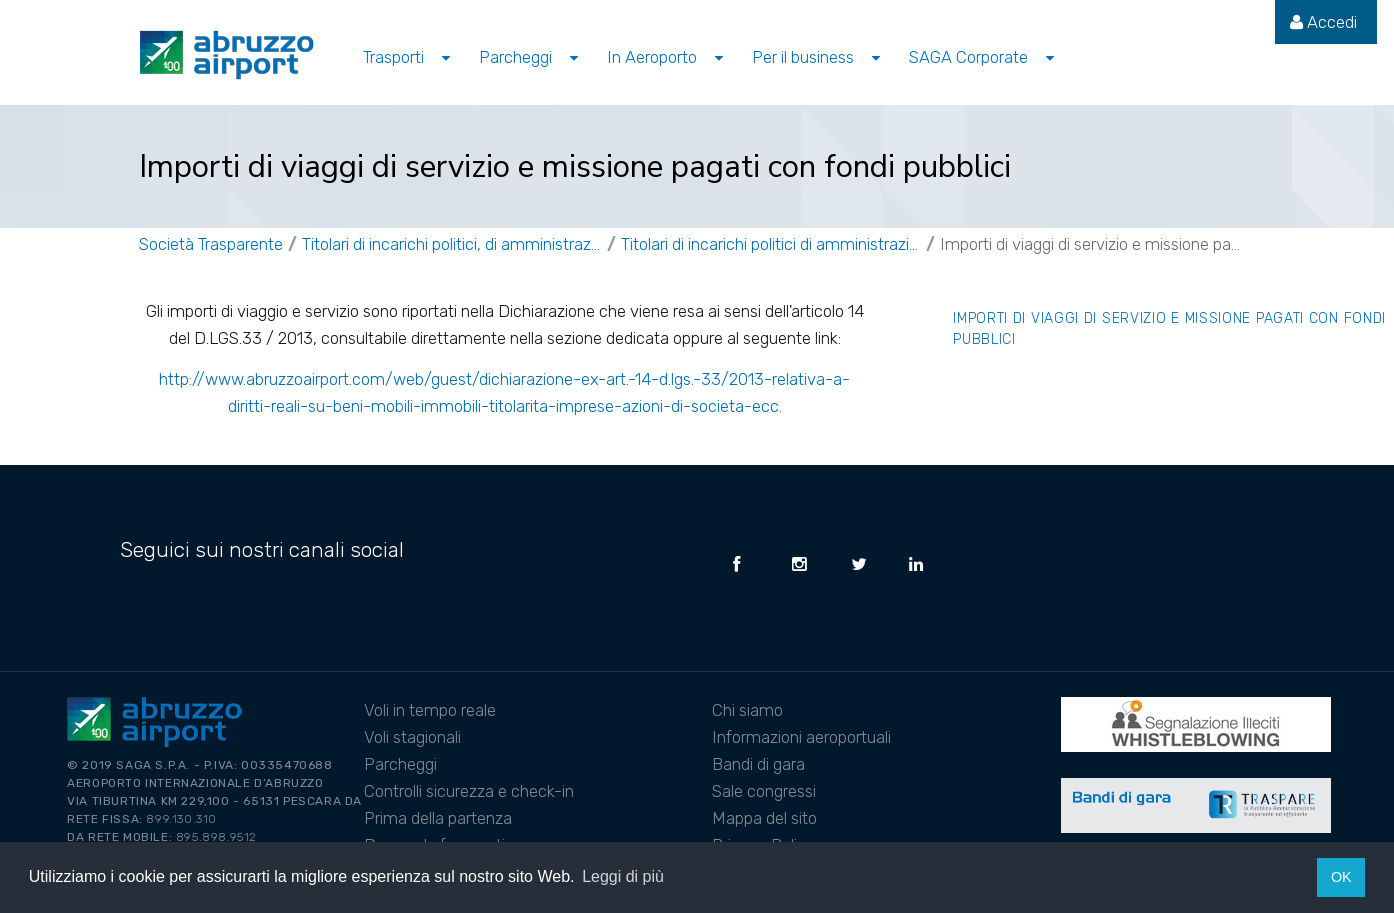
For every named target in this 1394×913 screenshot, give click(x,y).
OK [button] (1341, 877)
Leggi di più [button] (623, 876)
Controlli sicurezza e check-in (469, 791)
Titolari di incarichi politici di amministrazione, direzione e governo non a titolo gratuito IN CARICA (771, 244)
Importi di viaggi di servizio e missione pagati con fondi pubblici (1090, 244)
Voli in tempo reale (430, 710)
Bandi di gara (758, 764)
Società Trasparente (211, 244)
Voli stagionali (412, 737)
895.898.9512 (216, 837)
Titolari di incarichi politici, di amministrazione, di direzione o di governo (452, 244)
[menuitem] (1323, 22)
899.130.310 (181, 819)
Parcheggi (400, 764)
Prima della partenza (438, 818)
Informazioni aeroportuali (801, 737)
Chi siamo (747, 710)
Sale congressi (764, 791)
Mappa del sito (764, 818)
